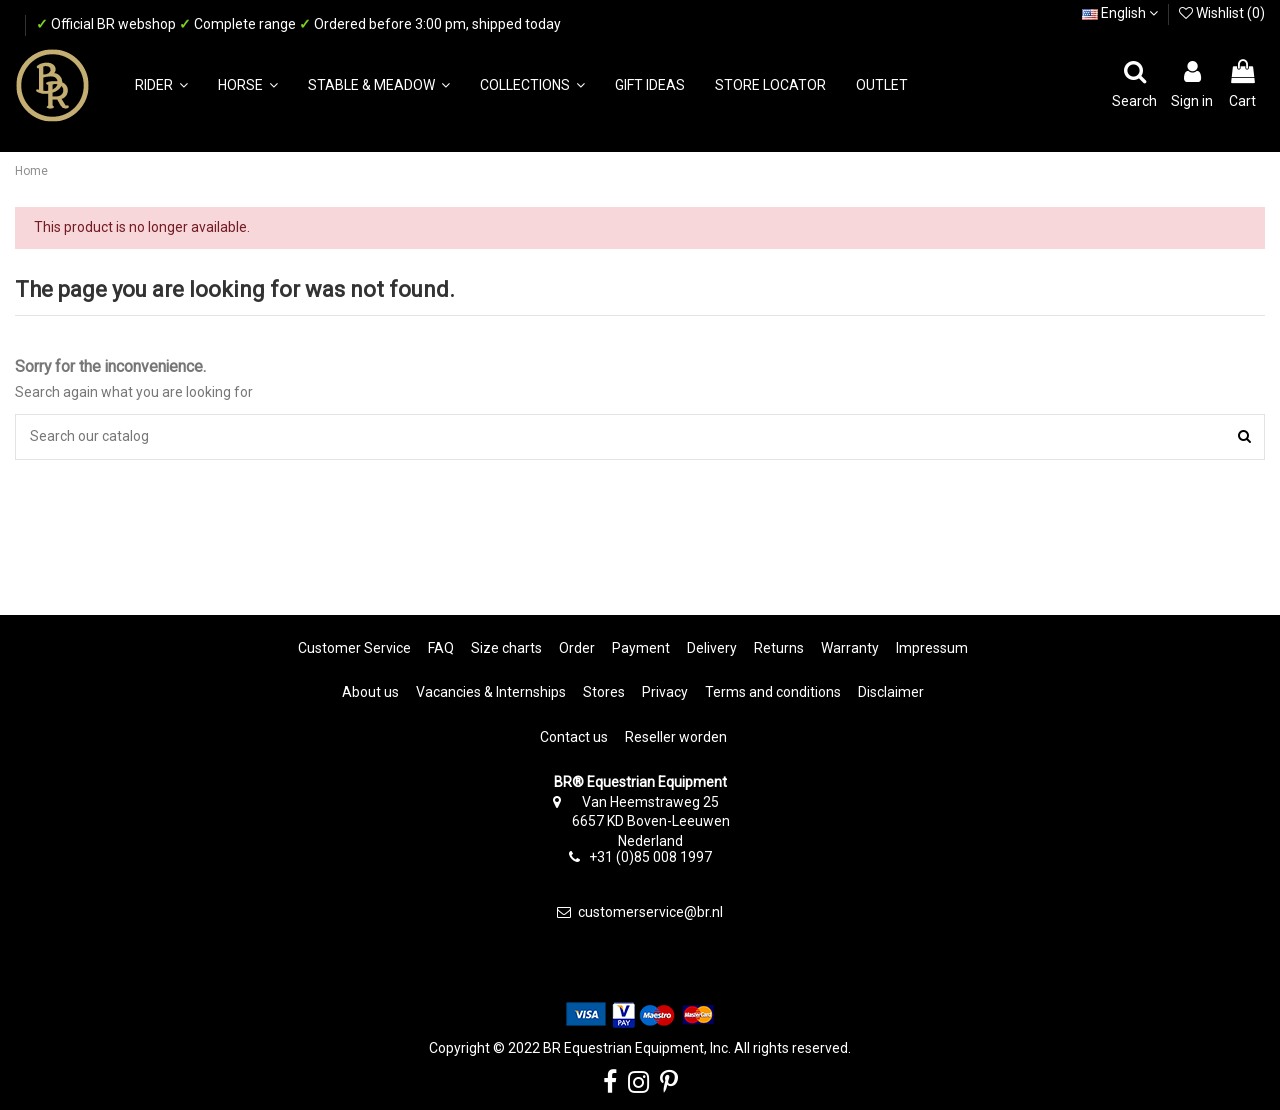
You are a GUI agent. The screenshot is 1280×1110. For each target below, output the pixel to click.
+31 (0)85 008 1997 (650, 857)
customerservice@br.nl (650, 912)
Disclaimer (891, 692)
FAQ (441, 648)
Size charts (506, 648)
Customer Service (354, 648)
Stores (604, 692)
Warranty (850, 648)
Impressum (932, 648)
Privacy (665, 692)
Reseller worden (676, 737)
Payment (641, 648)
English (1120, 13)
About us (370, 692)
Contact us (574, 737)
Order (577, 648)
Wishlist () (1222, 13)
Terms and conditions (773, 692)
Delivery (712, 648)
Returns (779, 648)
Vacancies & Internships (491, 692)
